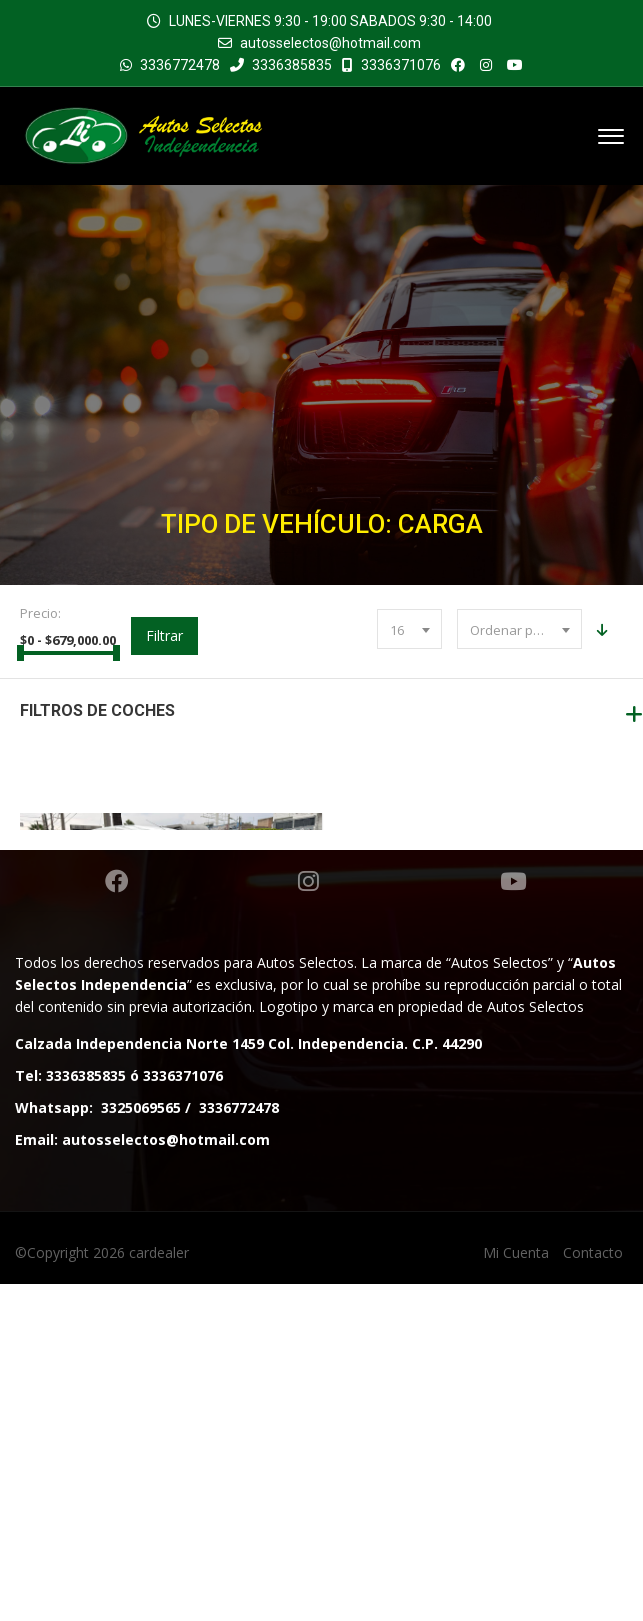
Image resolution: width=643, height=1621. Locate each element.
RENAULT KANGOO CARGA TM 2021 (170, 1025)
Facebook (117, 1218)
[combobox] (409, 629)
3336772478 (180, 65)
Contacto (593, 1589)
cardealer (159, 1589)
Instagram (308, 1218)
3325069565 (141, 1444)
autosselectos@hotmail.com (330, 43)
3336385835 (281, 65)
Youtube (513, 1218)
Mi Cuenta (516, 1589)
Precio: (40, 613)
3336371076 (391, 65)
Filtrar (164, 635)
